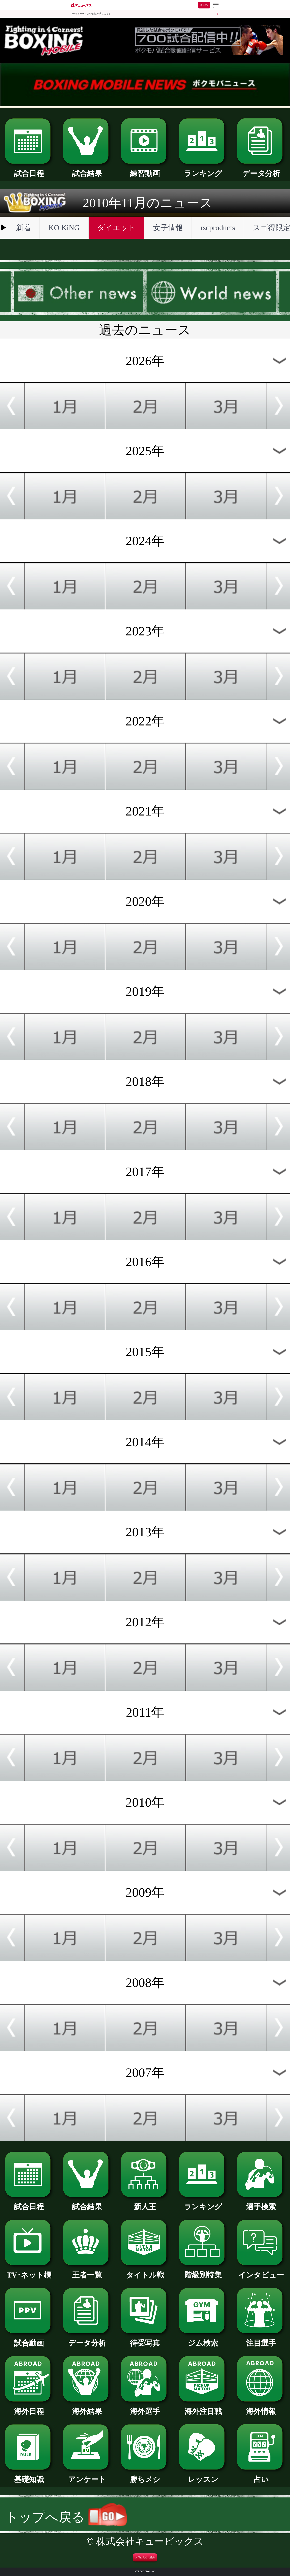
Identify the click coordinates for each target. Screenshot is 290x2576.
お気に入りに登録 (145, 2557)
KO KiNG (64, 228)
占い (261, 2476)
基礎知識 (29, 2476)
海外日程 (29, 2407)
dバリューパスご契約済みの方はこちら (91, 13)
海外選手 (145, 2407)
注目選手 (261, 2339)
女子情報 (168, 228)
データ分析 (261, 170)
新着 (23, 228)
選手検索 (261, 2203)
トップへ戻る (66, 2517)
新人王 (145, 2203)
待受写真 (145, 2339)
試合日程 (29, 170)
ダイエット (116, 228)
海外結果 (87, 2407)
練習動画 (145, 170)
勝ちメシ (145, 2476)
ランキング (203, 170)
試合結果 (87, 170)
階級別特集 (203, 2271)
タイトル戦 (145, 2271)
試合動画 (29, 2339)
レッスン (203, 2476)
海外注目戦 (203, 2407)
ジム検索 (203, 2339)
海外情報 (261, 2407)
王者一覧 (87, 2271)
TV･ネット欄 (29, 2271)
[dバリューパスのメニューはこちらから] (215, 5)
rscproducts (217, 228)
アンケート (87, 2476)
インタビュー (261, 2271)
